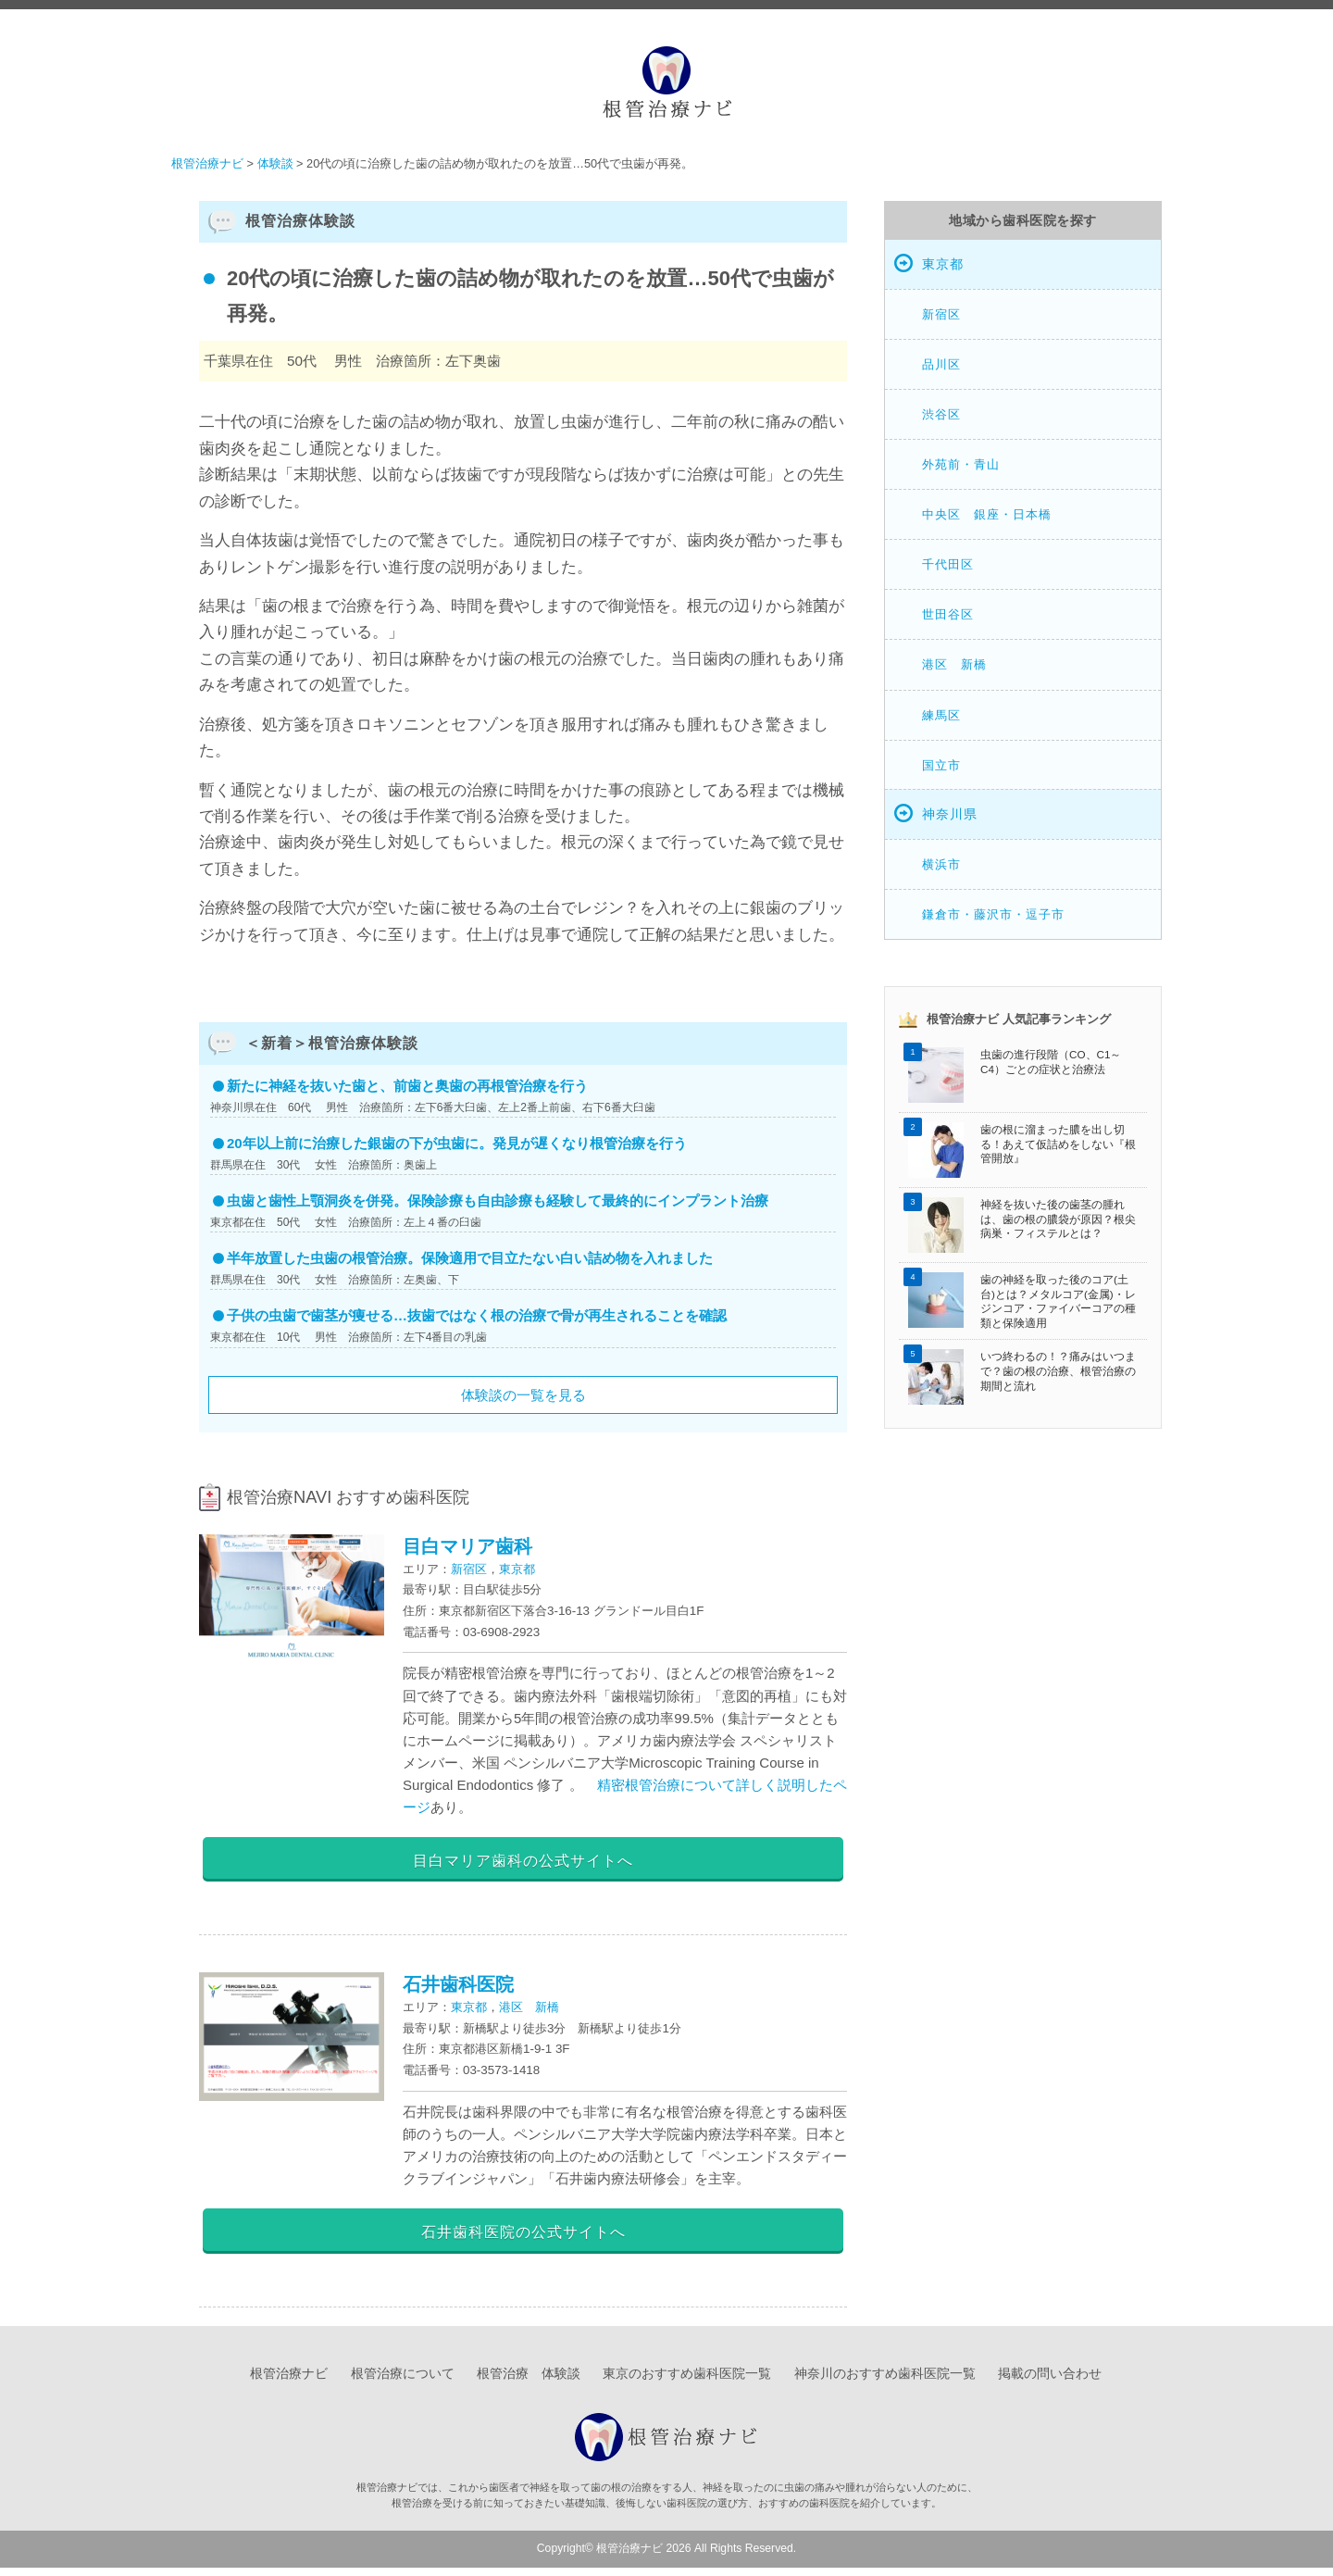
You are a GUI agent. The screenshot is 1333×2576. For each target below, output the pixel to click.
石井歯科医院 (458, 1989)
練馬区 (941, 715)
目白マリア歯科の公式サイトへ (523, 1859)
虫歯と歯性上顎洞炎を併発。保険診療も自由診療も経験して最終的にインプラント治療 (497, 1200)
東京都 (517, 1569)
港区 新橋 (529, 2012)
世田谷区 (948, 614)
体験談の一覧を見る (523, 1395)
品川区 (941, 364)
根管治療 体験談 (528, 2382)
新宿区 (469, 1569)
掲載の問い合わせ (1050, 2382)
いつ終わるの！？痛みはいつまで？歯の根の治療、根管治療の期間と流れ (1058, 1370)
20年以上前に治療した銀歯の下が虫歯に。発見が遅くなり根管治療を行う (457, 1143)
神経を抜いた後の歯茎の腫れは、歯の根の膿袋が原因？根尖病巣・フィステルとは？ (1058, 1218)
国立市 (941, 765)
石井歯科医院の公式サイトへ (523, 2235)
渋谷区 (941, 414)
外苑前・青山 (961, 464)
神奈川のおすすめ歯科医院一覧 (885, 2382)
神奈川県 (950, 814)
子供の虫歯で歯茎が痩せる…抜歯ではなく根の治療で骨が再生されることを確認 (477, 1315)
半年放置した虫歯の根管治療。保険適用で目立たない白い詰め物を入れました (470, 1258)
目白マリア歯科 (467, 1546)
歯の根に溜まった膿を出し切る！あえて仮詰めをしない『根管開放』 (1058, 1143)
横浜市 (941, 864)
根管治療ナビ (289, 2382)
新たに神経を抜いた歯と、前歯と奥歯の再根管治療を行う (407, 1086)
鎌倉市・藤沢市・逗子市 (993, 914)
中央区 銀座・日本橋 (987, 514)
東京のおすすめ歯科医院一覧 (687, 2382)
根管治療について (403, 2382)
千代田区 (948, 564)
